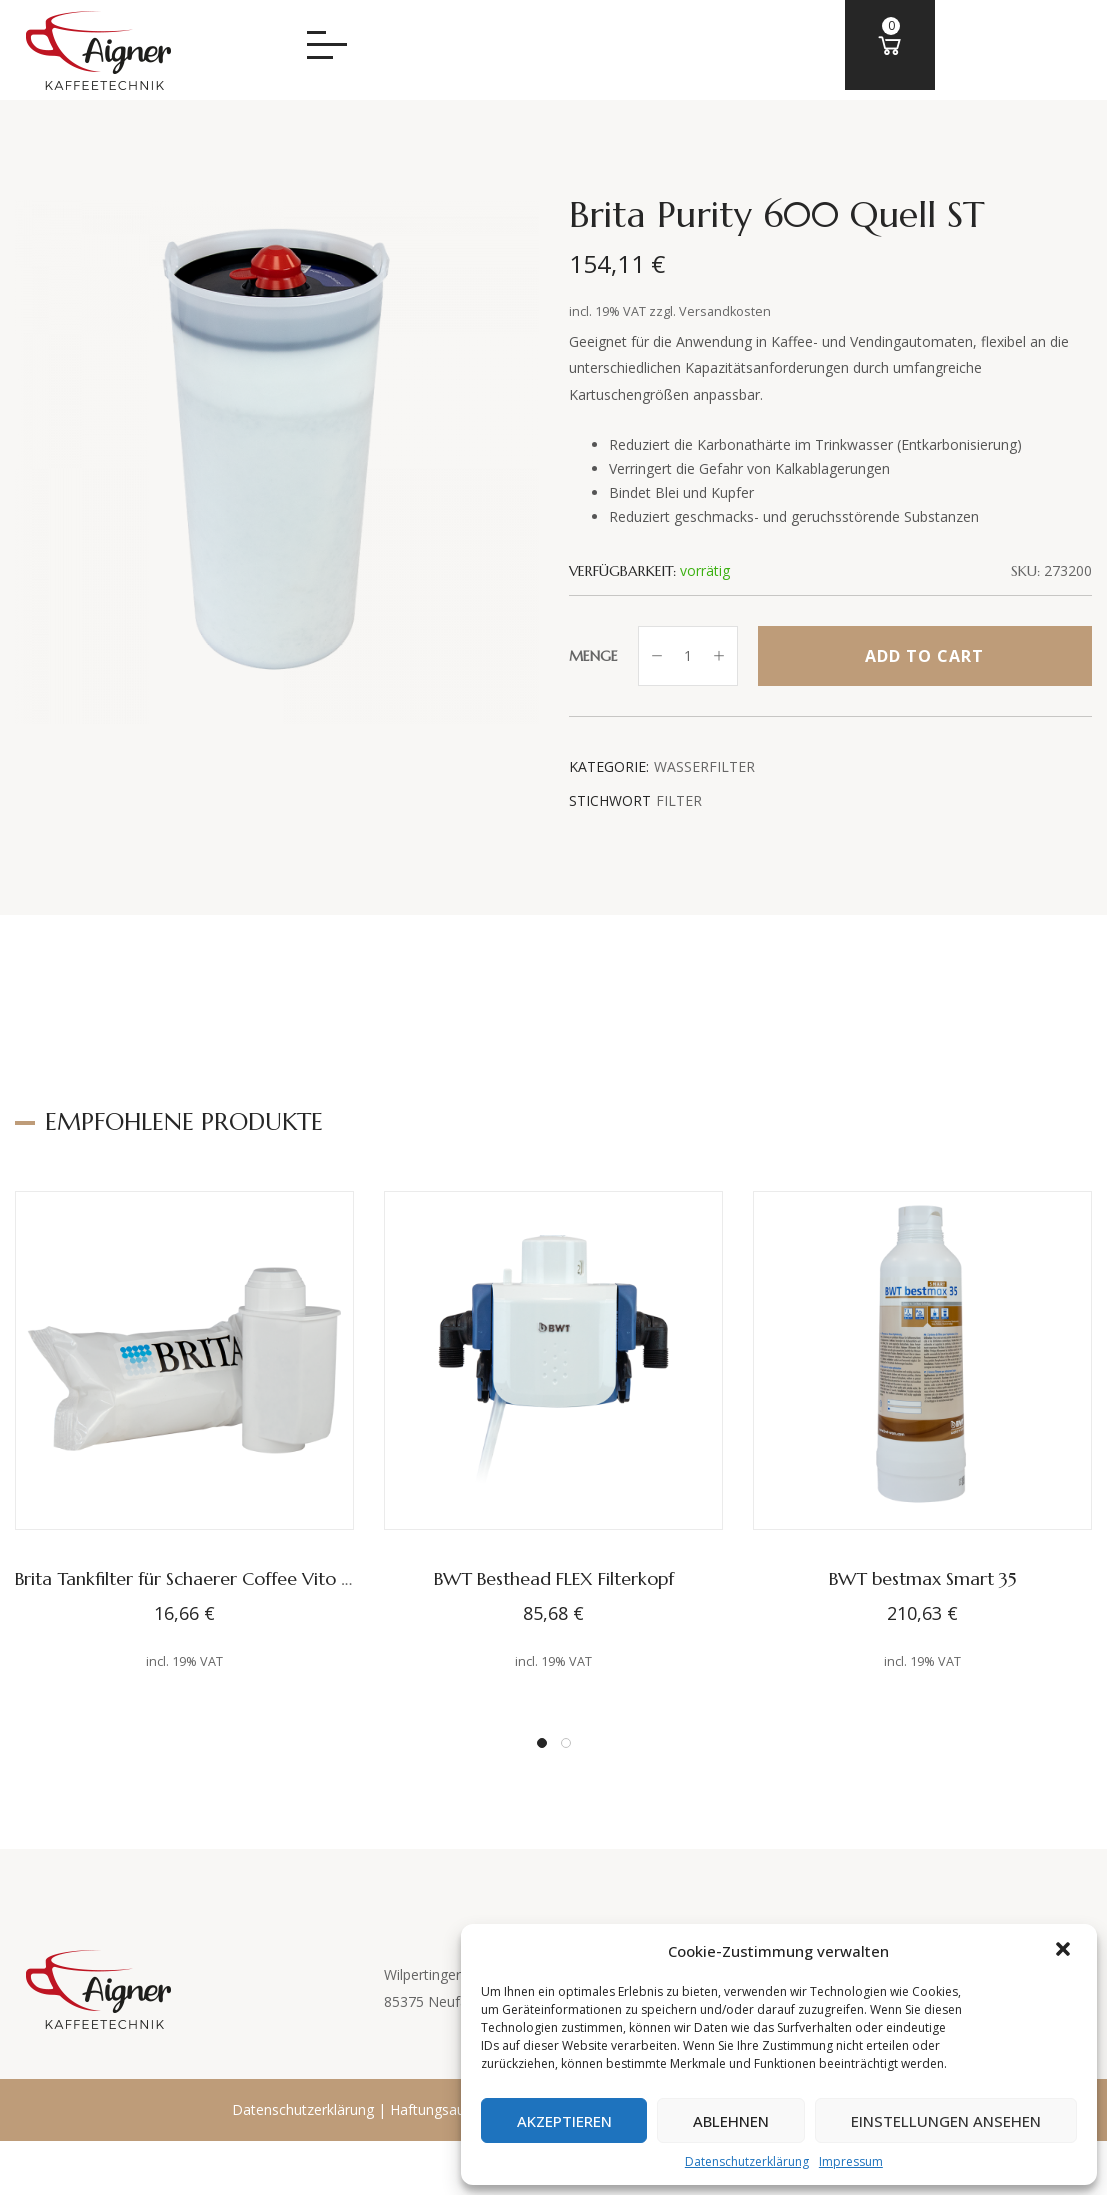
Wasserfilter (704, 766)
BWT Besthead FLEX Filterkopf (554, 1578)
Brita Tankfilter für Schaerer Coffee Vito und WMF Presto (246, 1578)
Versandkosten (725, 311)
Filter (679, 800)
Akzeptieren (538, 2121)
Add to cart (924, 656)
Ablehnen (716, 2121)
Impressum (836, 2161)
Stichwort (610, 800)
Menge (593, 656)
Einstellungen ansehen (941, 2121)
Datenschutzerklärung (732, 2161)
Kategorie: (609, 766)
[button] (1065, 1951)
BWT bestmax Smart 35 (923, 1578)
